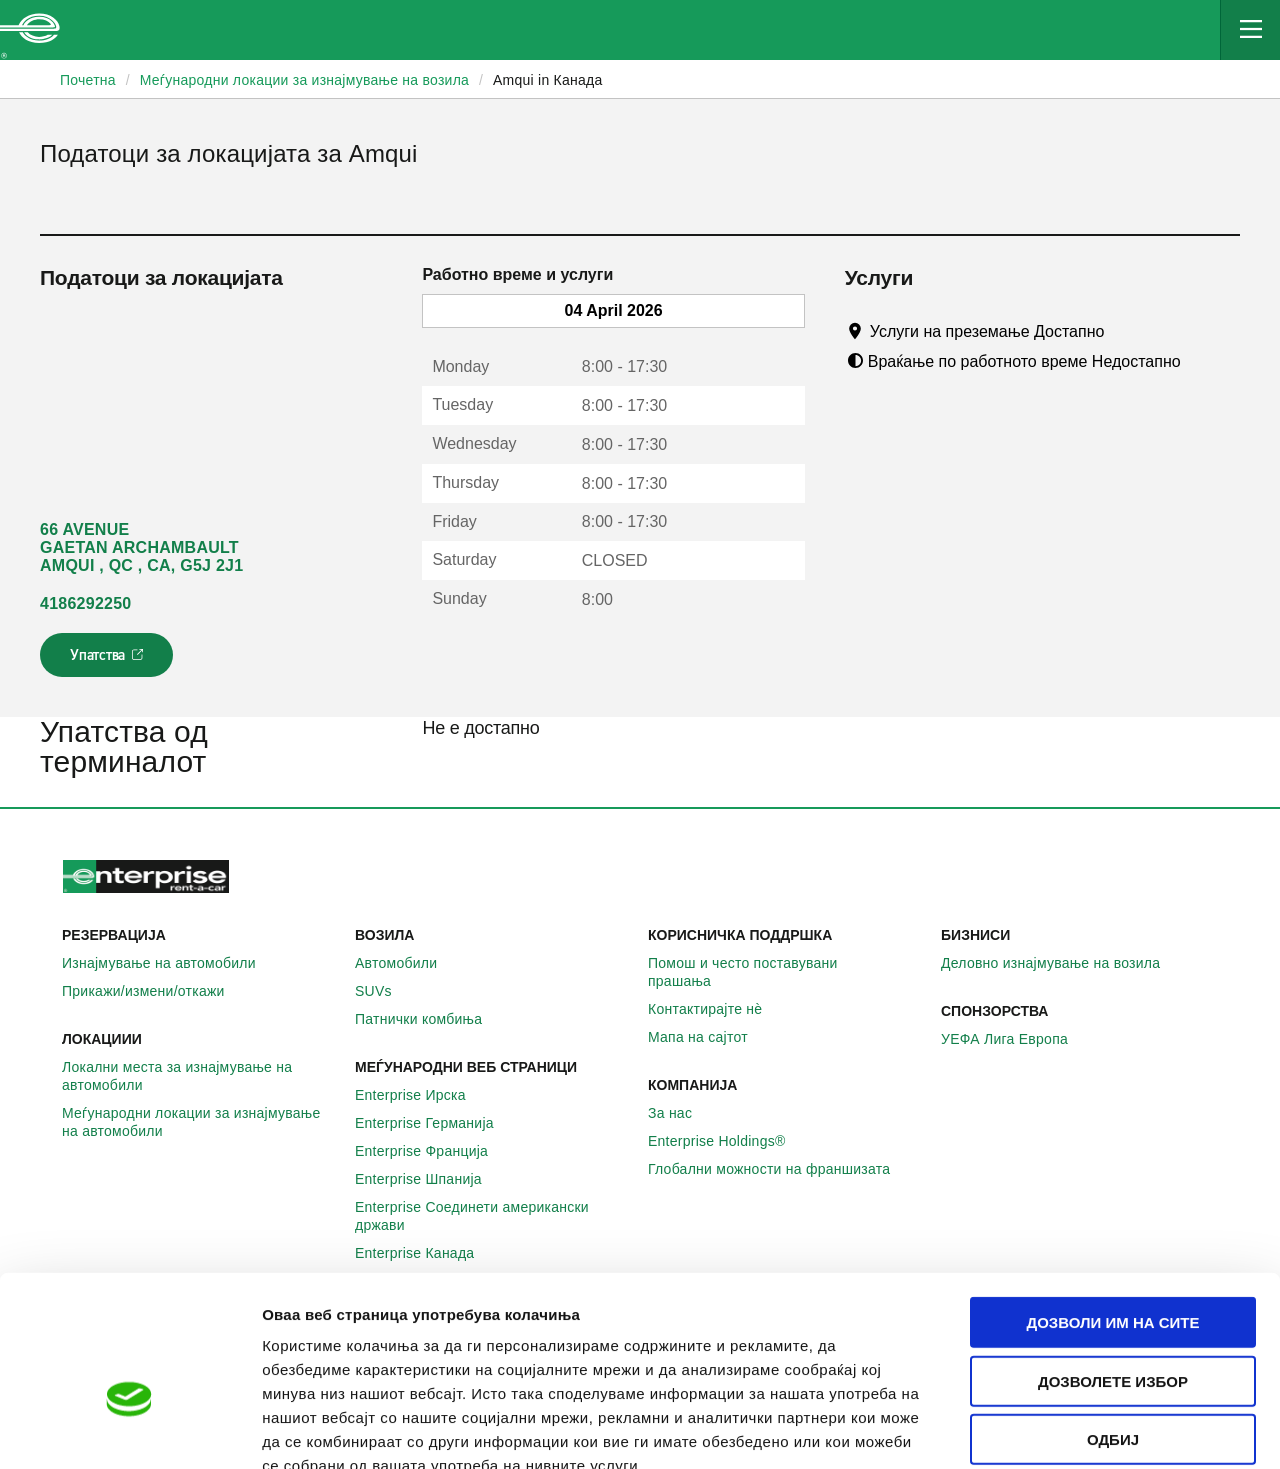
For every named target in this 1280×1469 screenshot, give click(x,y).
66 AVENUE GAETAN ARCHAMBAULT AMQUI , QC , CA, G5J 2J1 (141, 547)
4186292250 (85, 603)
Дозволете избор (1113, 1264)
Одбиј (1113, 1322)
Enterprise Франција (432, 1151)
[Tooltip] (1123, 331)
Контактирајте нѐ (716, 1009)
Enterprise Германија (435, 1123)
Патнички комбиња (429, 1019)
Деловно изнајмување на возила (1061, 963)
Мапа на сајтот (709, 1037)
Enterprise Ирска (421, 1095)
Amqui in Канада (548, 80)
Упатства (108, 661)
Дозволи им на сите (1112, 1205)
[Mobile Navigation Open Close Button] (1250, 30)
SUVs (384, 991)
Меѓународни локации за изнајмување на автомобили (200, 1122)
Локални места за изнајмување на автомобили (200, 1076)
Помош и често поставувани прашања (786, 972)
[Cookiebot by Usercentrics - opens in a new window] (129, 1430)
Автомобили (407, 963)
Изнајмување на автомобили (170, 963)
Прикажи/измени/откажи (154, 991)
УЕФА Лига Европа (1015, 1039)
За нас (681, 1113)
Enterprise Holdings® (728, 1141)
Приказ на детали (1138, 1429)
